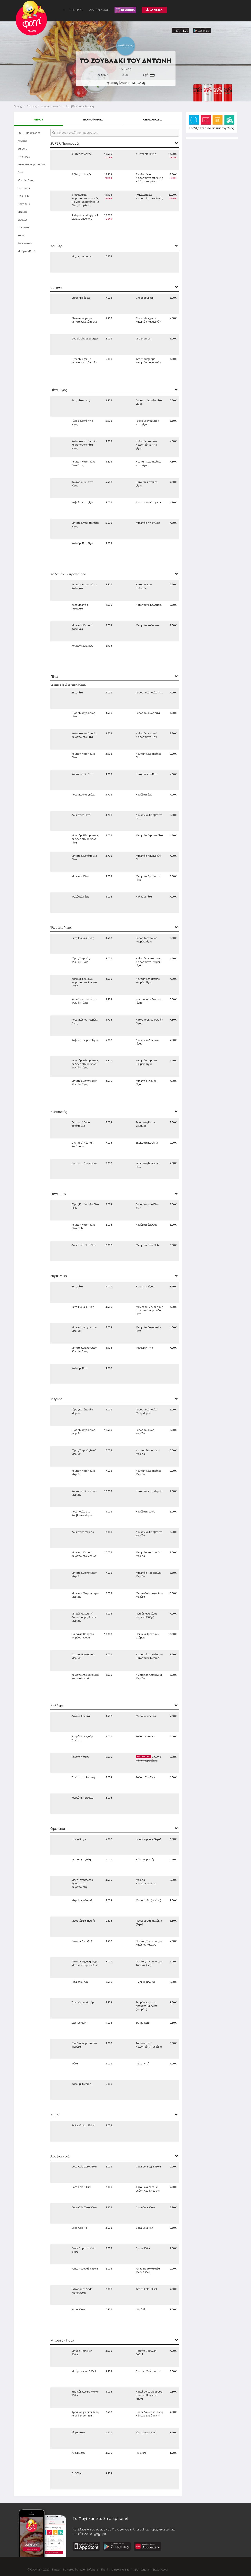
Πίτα (20, 172)
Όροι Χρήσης (141, 2569)
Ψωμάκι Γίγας (26, 180)
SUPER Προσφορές (29, 133)
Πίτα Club (23, 196)
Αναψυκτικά (25, 243)
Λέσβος (31, 106)
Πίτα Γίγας (24, 156)
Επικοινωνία (160, 2569)
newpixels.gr (122, 2569)
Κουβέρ (22, 140)
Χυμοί (21, 235)
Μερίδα (22, 211)
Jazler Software (88, 2569)
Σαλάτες (22, 219)
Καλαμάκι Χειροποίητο (31, 164)
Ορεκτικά (23, 227)
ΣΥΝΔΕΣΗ (154, 9)
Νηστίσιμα (24, 204)
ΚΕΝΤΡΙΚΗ (76, 10)
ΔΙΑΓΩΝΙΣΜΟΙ (99, 10)
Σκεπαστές (24, 188)
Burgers (22, 148)
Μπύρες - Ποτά (26, 251)
